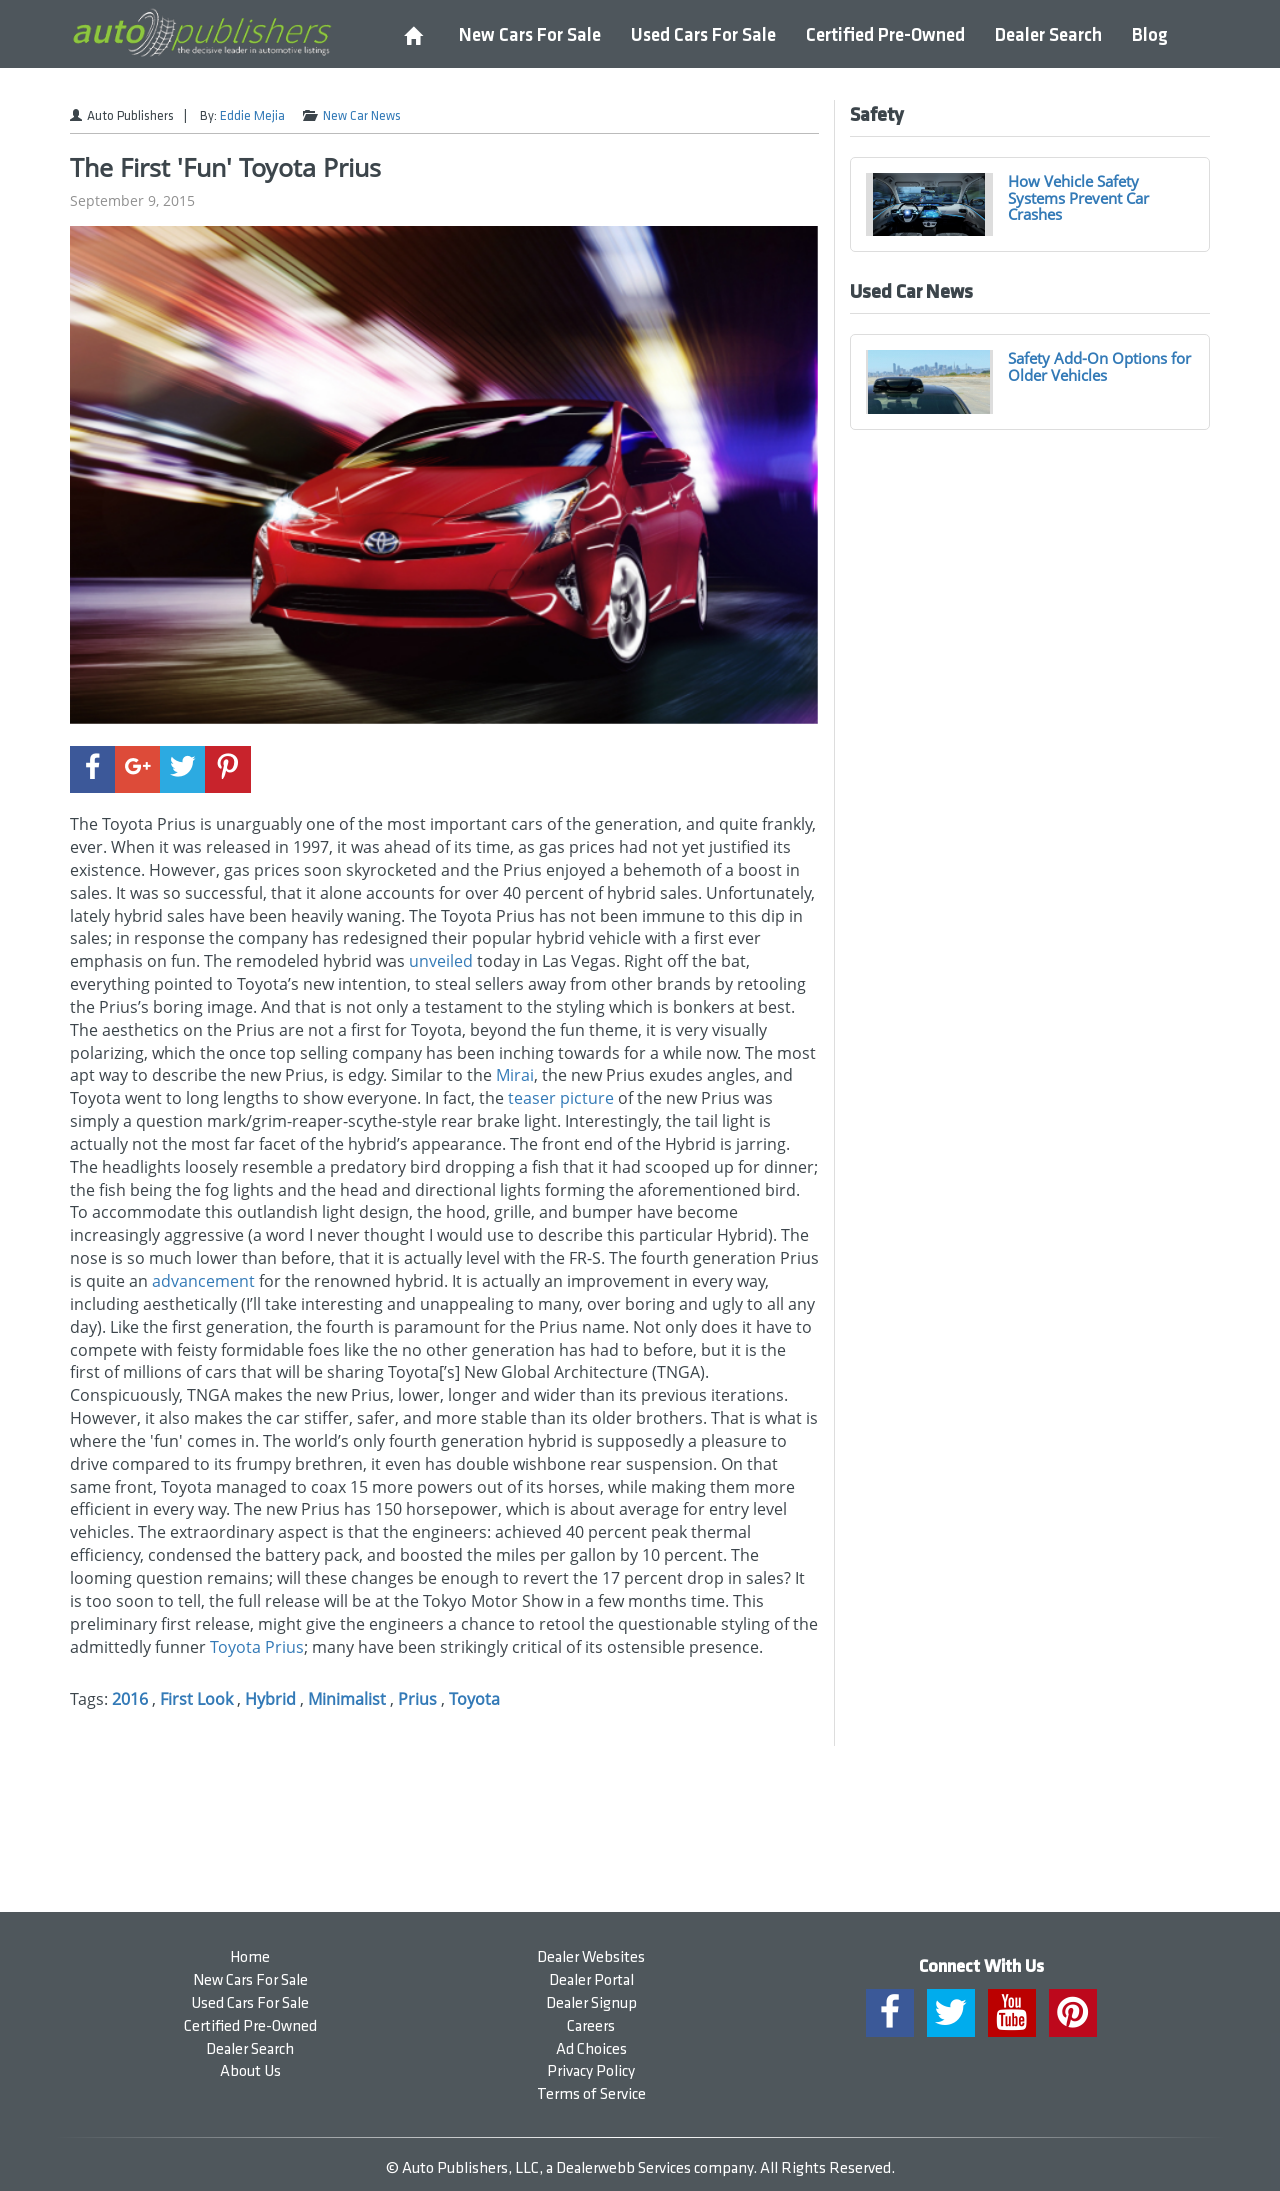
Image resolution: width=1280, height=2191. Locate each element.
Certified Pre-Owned (885, 35)
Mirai (515, 1075)
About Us (250, 2071)
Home (250, 1957)
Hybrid (270, 1699)
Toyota (235, 1647)
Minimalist (347, 1699)
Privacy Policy (591, 2071)
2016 (130, 1699)
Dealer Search (1048, 35)
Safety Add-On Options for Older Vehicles (1099, 366)
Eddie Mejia (252, 116)
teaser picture (561, 1098)
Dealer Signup (591, 2003)
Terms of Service (591, 2094)
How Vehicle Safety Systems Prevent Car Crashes (1078, 197)
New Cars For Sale (530, 35)
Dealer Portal (591, 1980)
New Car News (362, 116)
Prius (284, 1647)
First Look (196, 1699)
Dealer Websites (591, 1957)
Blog (1150, 35)
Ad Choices (591, 2049)
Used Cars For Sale (703, 35)
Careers (591, 2026)
